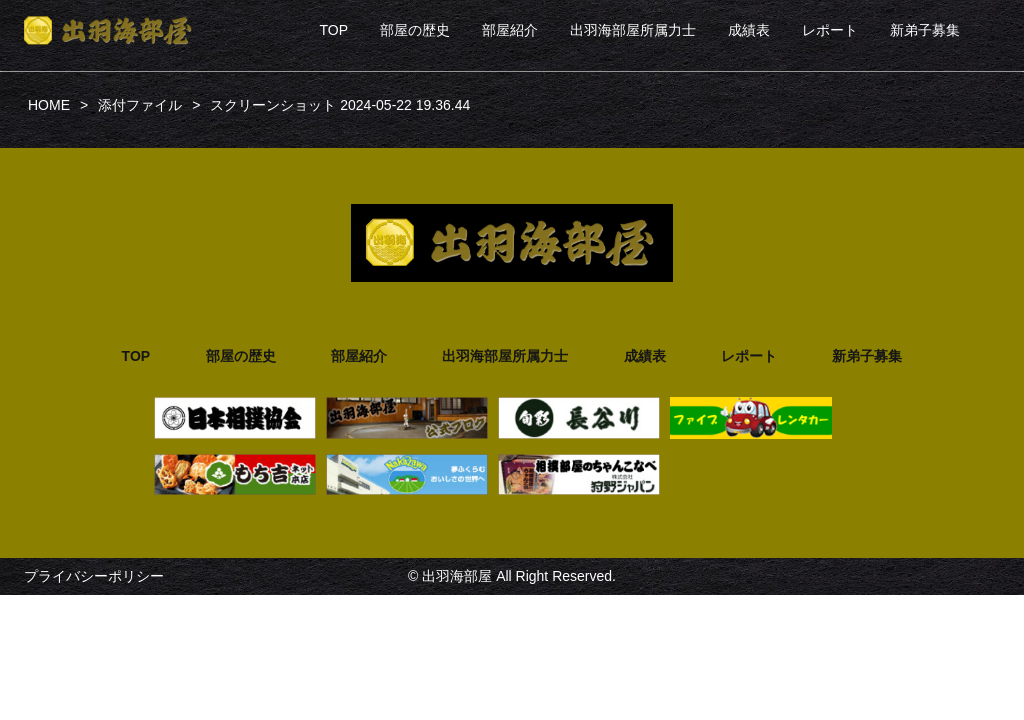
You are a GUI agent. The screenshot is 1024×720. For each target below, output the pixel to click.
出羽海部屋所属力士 (633, 30)
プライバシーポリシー (94, 576)
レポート (830, 30)
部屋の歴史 (415, 30)
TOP (333, 30)
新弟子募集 (925, 30)
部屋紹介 (510, 30)
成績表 (749, 30)
